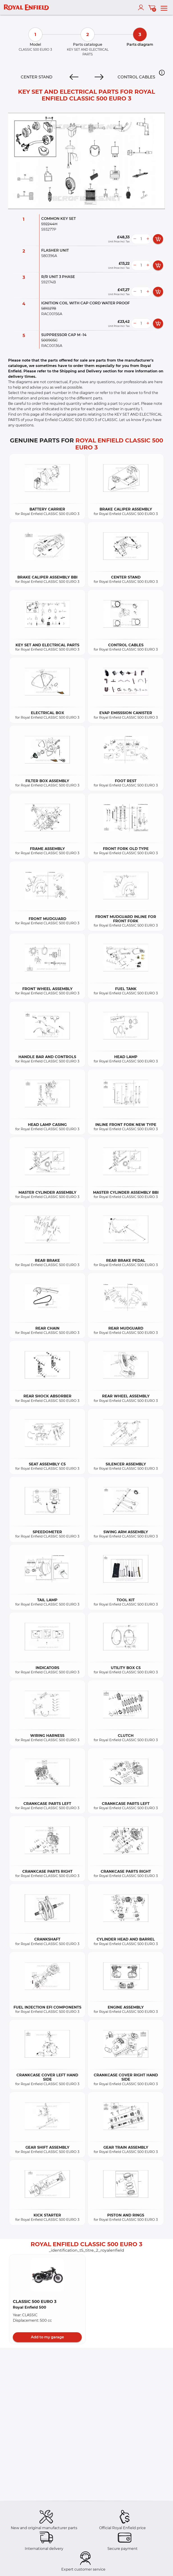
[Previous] (73, 77)
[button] (162, 72)
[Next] (99, 77)
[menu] (164, 7)
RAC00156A (51, 314)
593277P (48, 229)
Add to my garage (47, 2337)
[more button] (147, 239)
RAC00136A (51, 346)
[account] (142, 7)
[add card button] (158, 239)
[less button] (134, 239)
